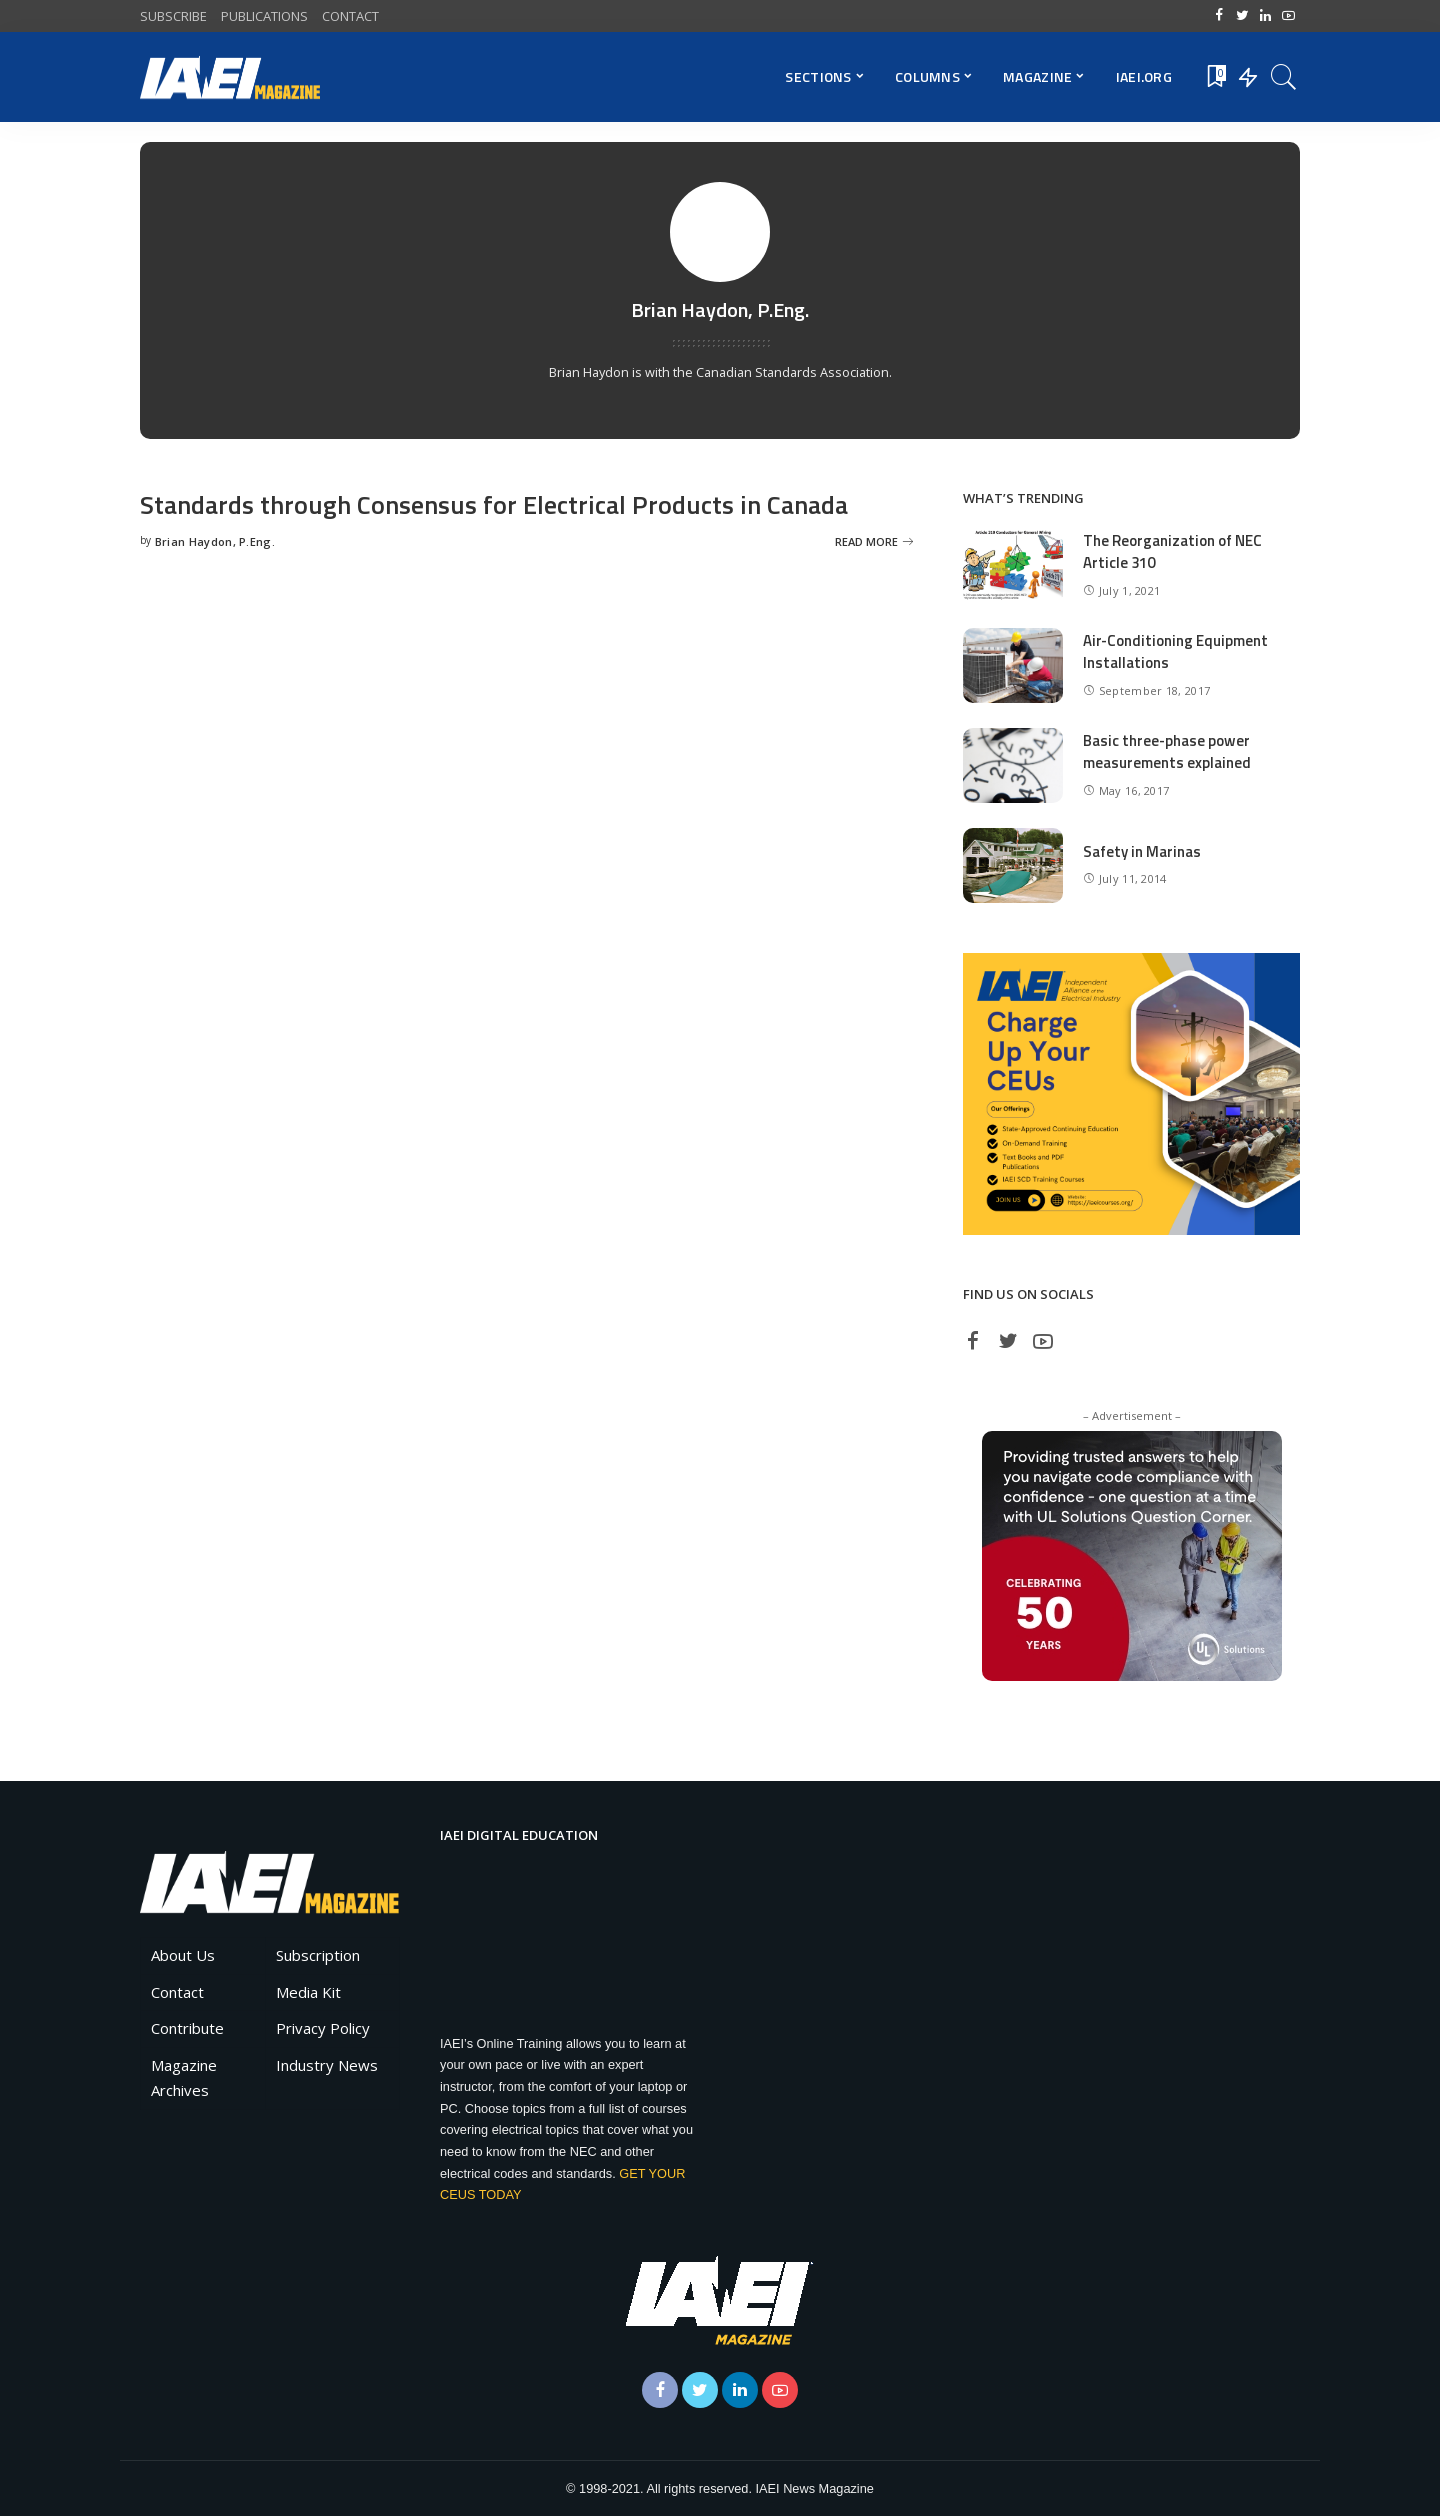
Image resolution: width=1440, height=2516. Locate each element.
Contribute (187, 2028)
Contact (177, 1992)
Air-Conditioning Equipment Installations (1175, 652)
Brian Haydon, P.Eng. (215, 541)
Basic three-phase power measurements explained (1167, 752)
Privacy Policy (323, 2028)
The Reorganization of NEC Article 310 (1172, 552)
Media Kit (308, 1992)
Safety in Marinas (1142, 851)
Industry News (327, 2065)
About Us (183, 1955)
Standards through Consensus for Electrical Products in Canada (495, 504)
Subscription (318, 1955)
